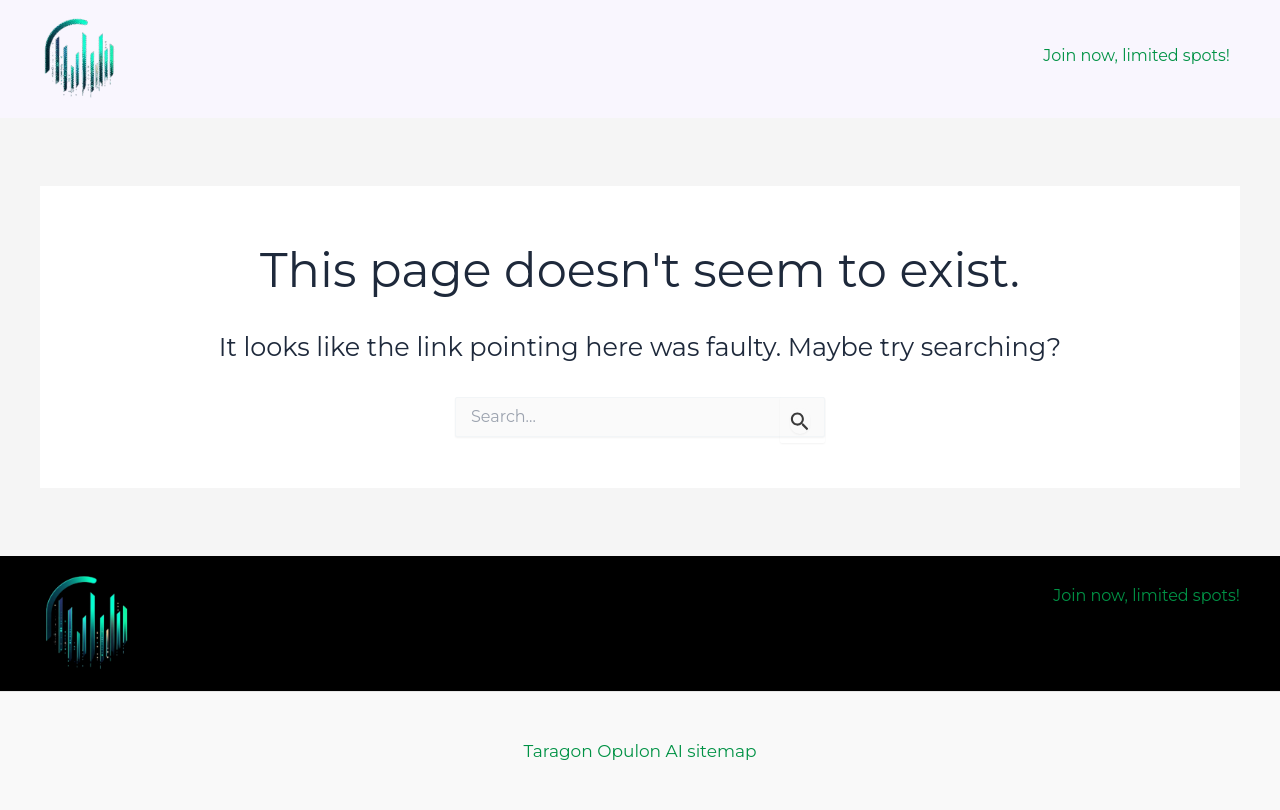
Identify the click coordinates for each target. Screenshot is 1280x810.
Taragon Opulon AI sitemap (639, 751)
